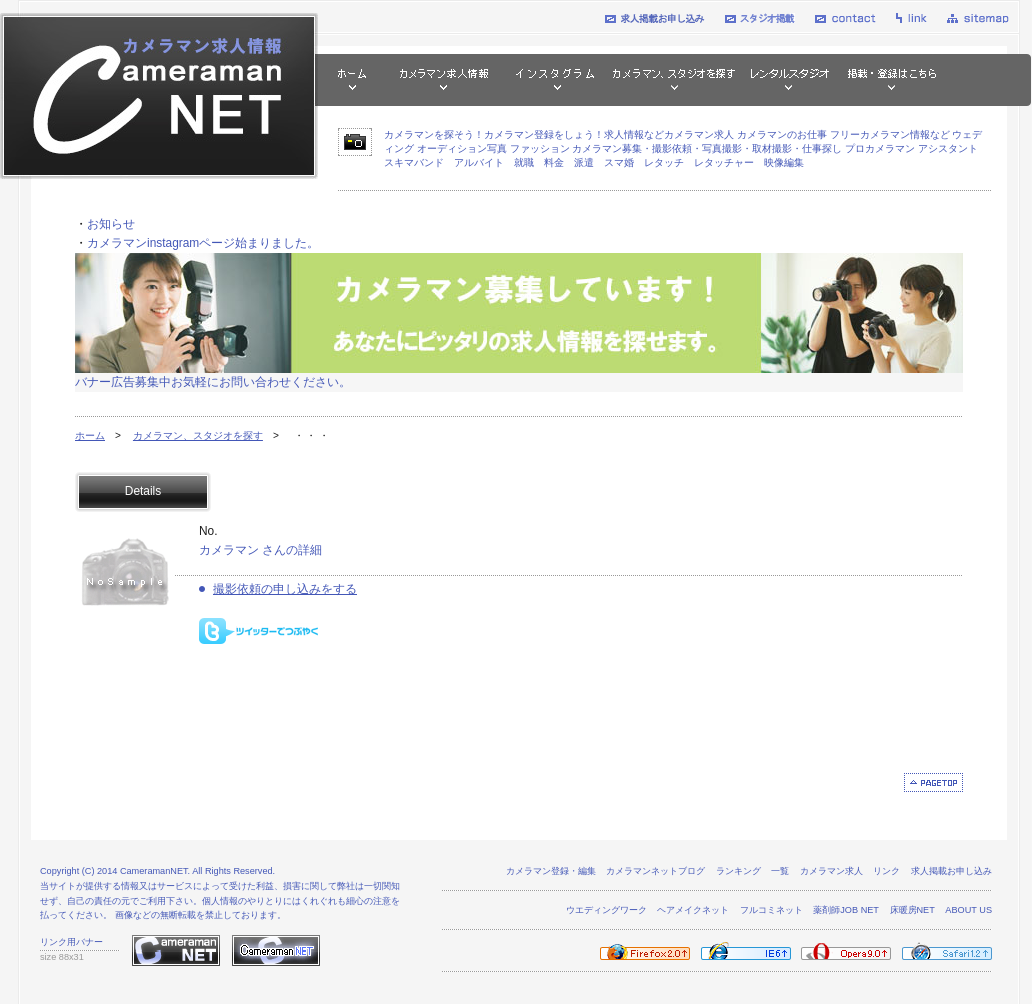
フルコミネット (771, 910)
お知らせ (111, 224)
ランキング (738, 871)
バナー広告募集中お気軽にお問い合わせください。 (213, 382)
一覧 (780, 871)
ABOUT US (968, 910)
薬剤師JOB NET (846, 910)
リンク (886, 871)
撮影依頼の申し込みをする (285, 589)
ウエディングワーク (606, 910)
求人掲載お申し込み (951, 871)
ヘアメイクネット (693, 910)
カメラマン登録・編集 (551, 871)
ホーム (90, 435)
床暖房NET (912, 910)
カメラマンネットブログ (655, 871)
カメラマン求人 (831, 871)
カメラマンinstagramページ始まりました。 (203, 243)
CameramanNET (154, 871)
